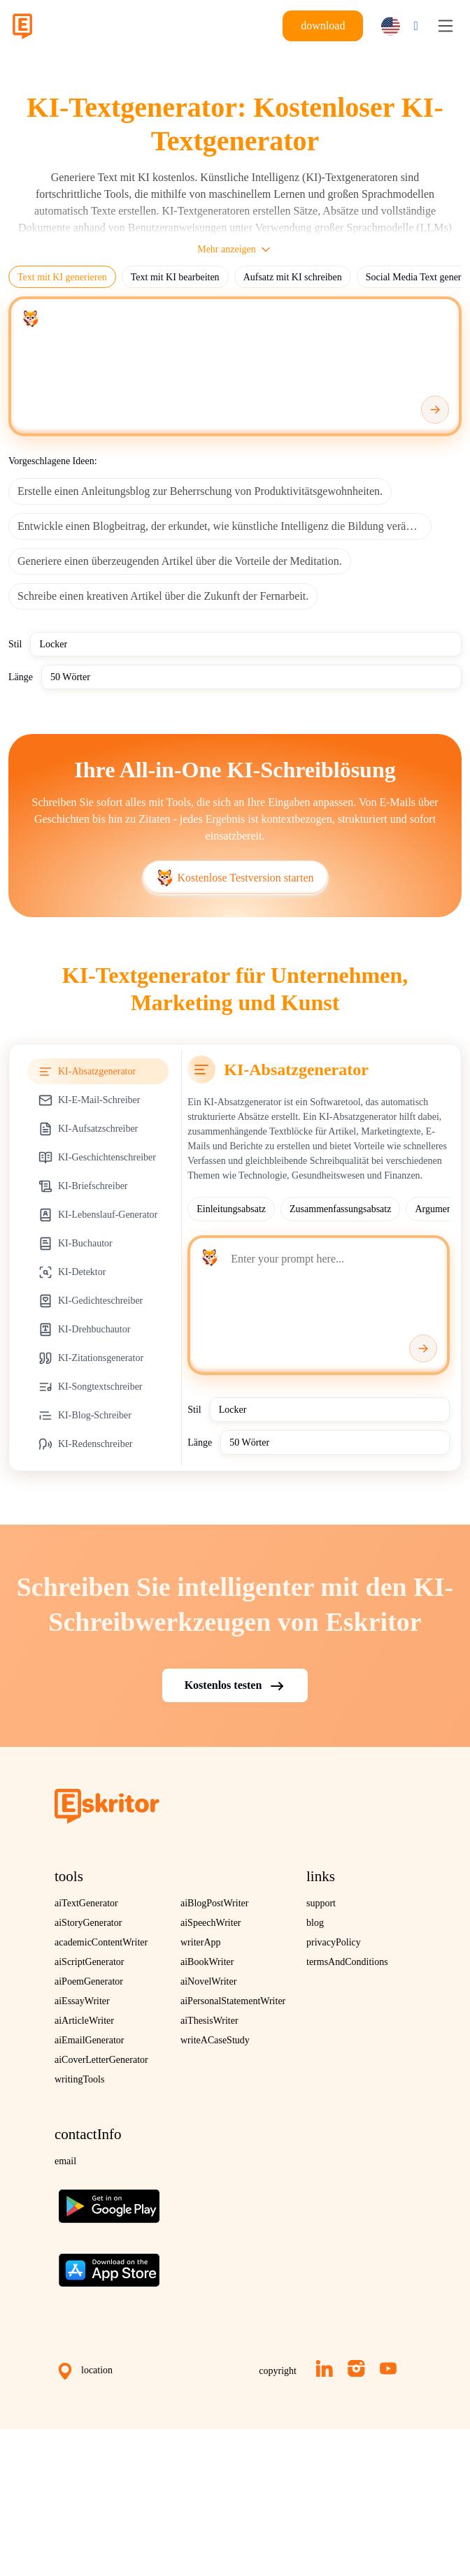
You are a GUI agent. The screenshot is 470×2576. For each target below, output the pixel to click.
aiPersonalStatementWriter (232, 2001)
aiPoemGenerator (89, 1981)
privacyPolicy (333, 1942)
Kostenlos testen (235, 1685)
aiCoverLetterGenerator (101, 2060)
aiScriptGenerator (89, 1962)
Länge (20, 677)
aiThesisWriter (209, 2020)
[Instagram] (356, 2368)
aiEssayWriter (82, 2001)
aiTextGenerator (86, 1903)
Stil (15, 644)
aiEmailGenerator (89, 2040)
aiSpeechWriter (210, 1922)
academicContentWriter (101, 1942)
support (321, 1903)
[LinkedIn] (324, 2368)
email (65, 2161)
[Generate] (435, 410)
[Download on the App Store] (109, 2264)
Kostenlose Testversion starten (235, 878)
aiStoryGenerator (88, 1922)
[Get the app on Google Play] (109, 2200)
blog (315, 1922)
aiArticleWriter (84, 2020)
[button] (396, 26)
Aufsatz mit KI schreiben (292, 277)
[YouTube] (388, 2368)
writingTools (79, 2079)
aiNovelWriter (208, 1981)
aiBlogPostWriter (214, 1903)
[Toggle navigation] (445, 26)
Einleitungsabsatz (231, 1209)
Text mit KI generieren (62, 277)
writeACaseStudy (215, 2040)
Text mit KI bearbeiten (175, 277)
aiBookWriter (207, 1962)
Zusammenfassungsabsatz (340, 1209)
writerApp (200, 1942)
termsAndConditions (347, 1962)
